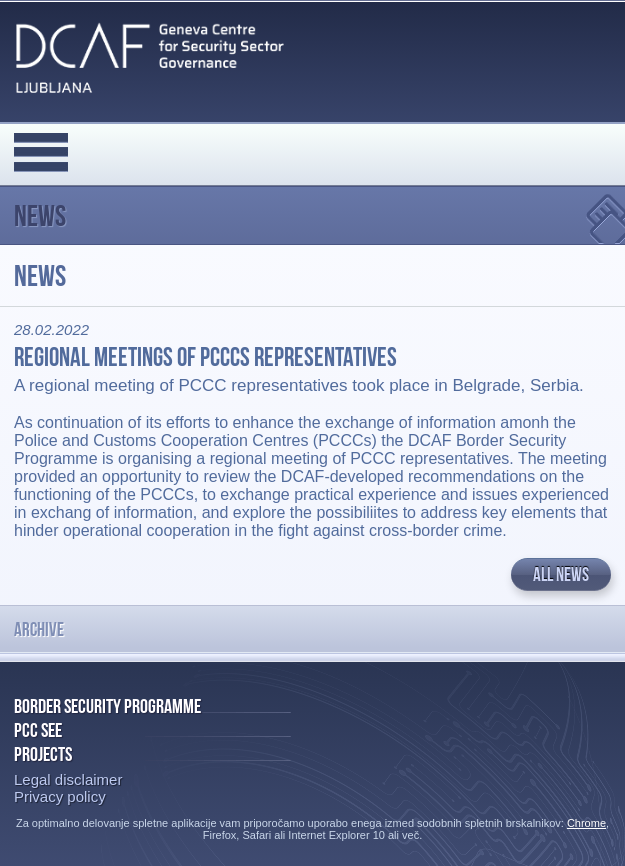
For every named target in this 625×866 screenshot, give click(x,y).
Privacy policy (60, 796)
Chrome (586, 823)
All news (561, 574)
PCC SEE (38, 730)
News (40, 215)
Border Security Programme (107, 706)
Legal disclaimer (68, 779)
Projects (43, 754)
